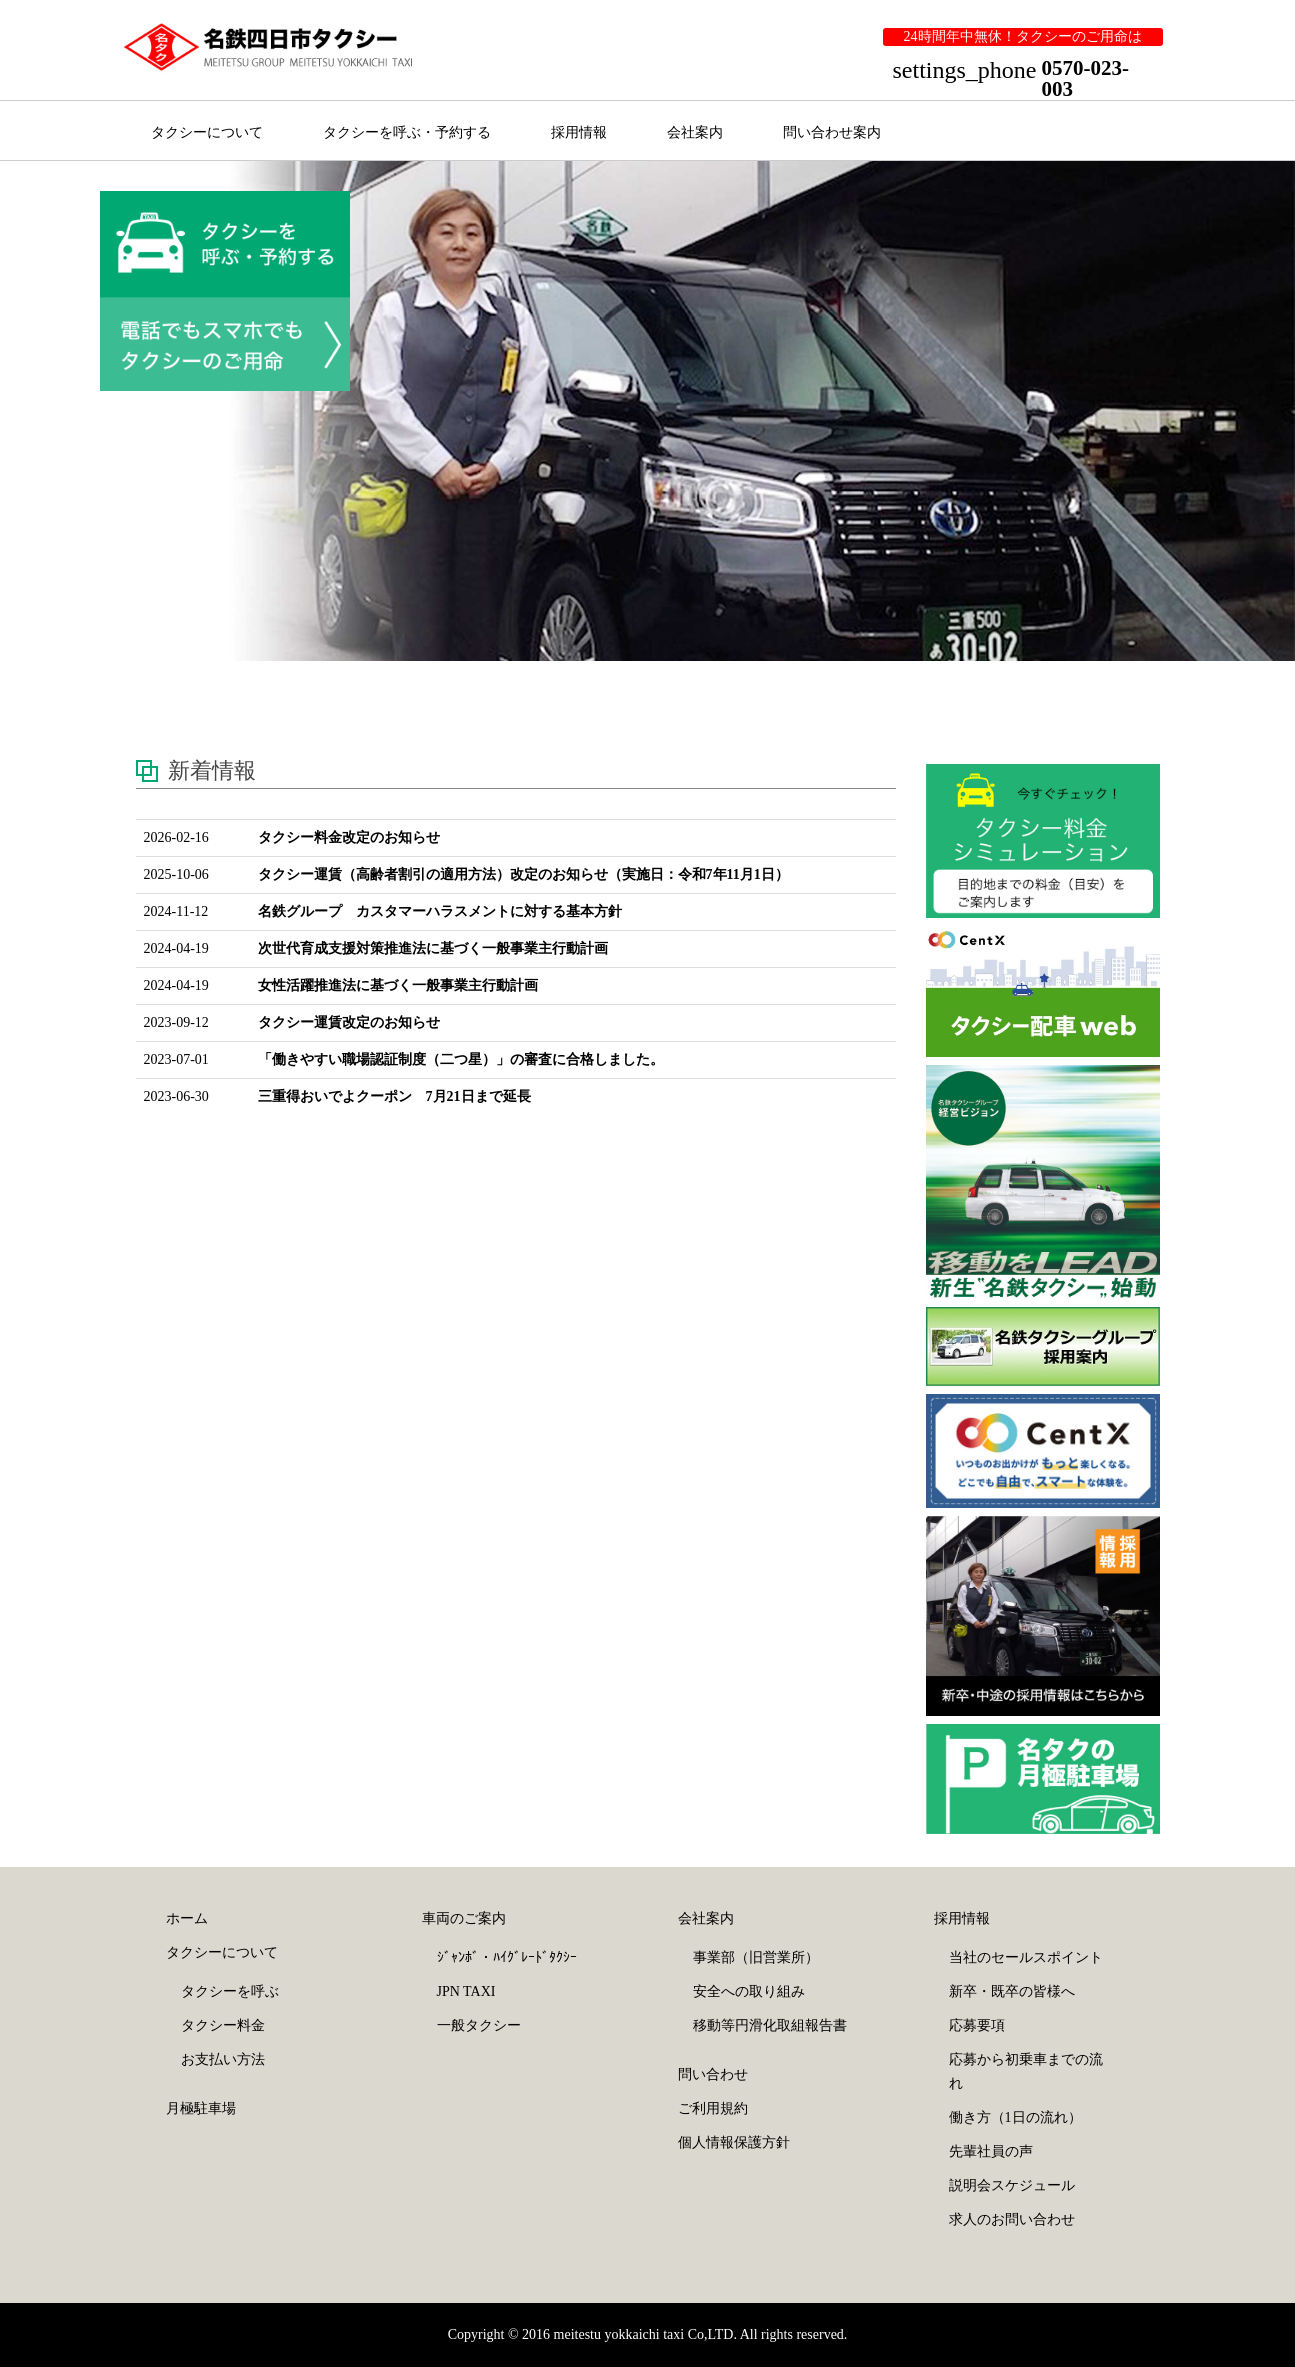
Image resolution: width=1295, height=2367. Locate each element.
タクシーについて (207, 132)
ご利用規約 (713, 2108)
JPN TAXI (466, 1991)
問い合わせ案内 (832, 132)
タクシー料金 (223, 2025)
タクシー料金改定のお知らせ (349, 837)
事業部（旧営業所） (756, 1957)
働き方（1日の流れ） (1015, 2117)
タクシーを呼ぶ (230, 1991)
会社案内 (695, 132)
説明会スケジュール (1012, 2185)
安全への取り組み (749, 1991)
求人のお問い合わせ (1012, 2219)
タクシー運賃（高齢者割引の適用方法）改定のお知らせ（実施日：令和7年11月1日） (523, 874)
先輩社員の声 (991, 2151)
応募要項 (977, 2025)
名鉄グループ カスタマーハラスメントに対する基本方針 (440, 911)
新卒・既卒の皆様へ (1012, 1991)
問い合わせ (713, 2074)
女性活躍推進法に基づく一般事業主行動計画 (398, 985)
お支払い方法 (223, 2059)
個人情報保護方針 (734, 2142)
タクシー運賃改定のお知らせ (349, 1022)
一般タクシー (479, 2025)
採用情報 (579, 132)
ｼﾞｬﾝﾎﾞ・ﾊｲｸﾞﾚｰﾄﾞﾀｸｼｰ (507, 1957)
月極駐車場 (201, 2108)
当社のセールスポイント (1026, 1957)
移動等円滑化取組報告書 (770, 2025)
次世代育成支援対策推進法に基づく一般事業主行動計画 (433, 948)
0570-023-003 (1086, 78)
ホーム (187, 1918)
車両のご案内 (464, 1918)
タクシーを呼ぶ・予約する (407, 132)
